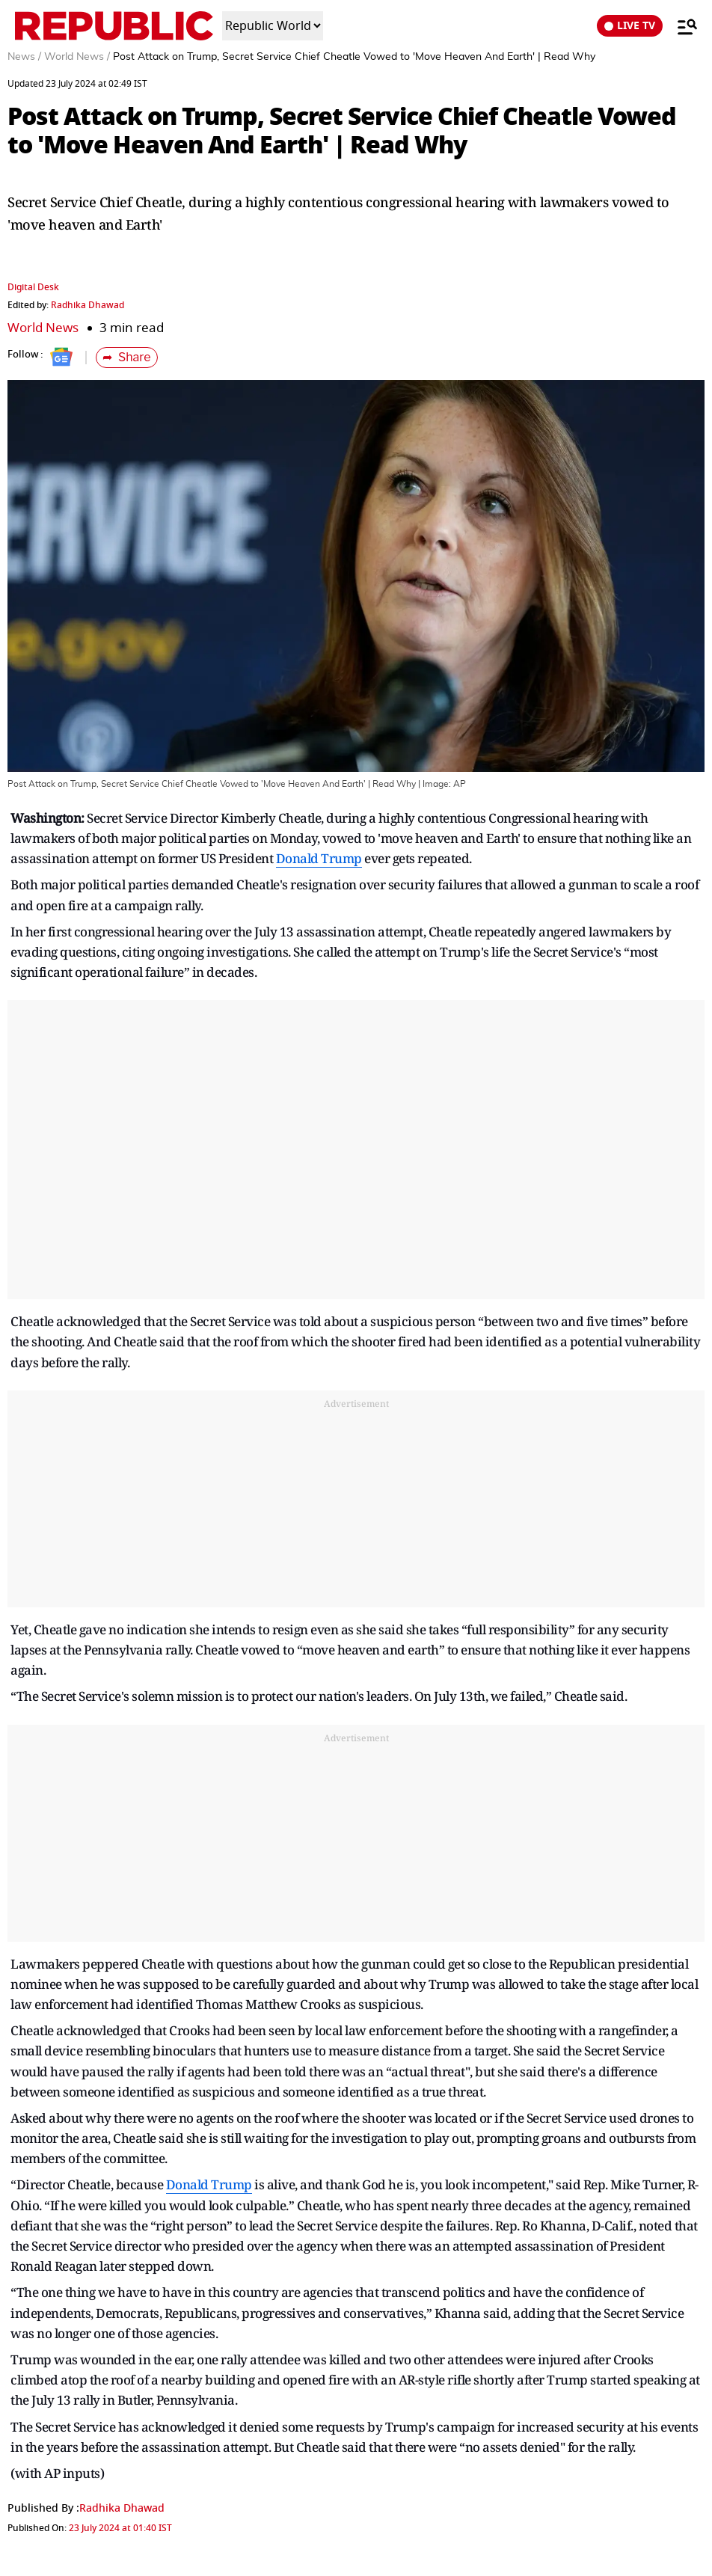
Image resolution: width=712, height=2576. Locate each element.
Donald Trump (319, 858)
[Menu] (680, 26)
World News (43, 328)
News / (24, 57)
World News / (77, 57)
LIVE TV (629, 26)
